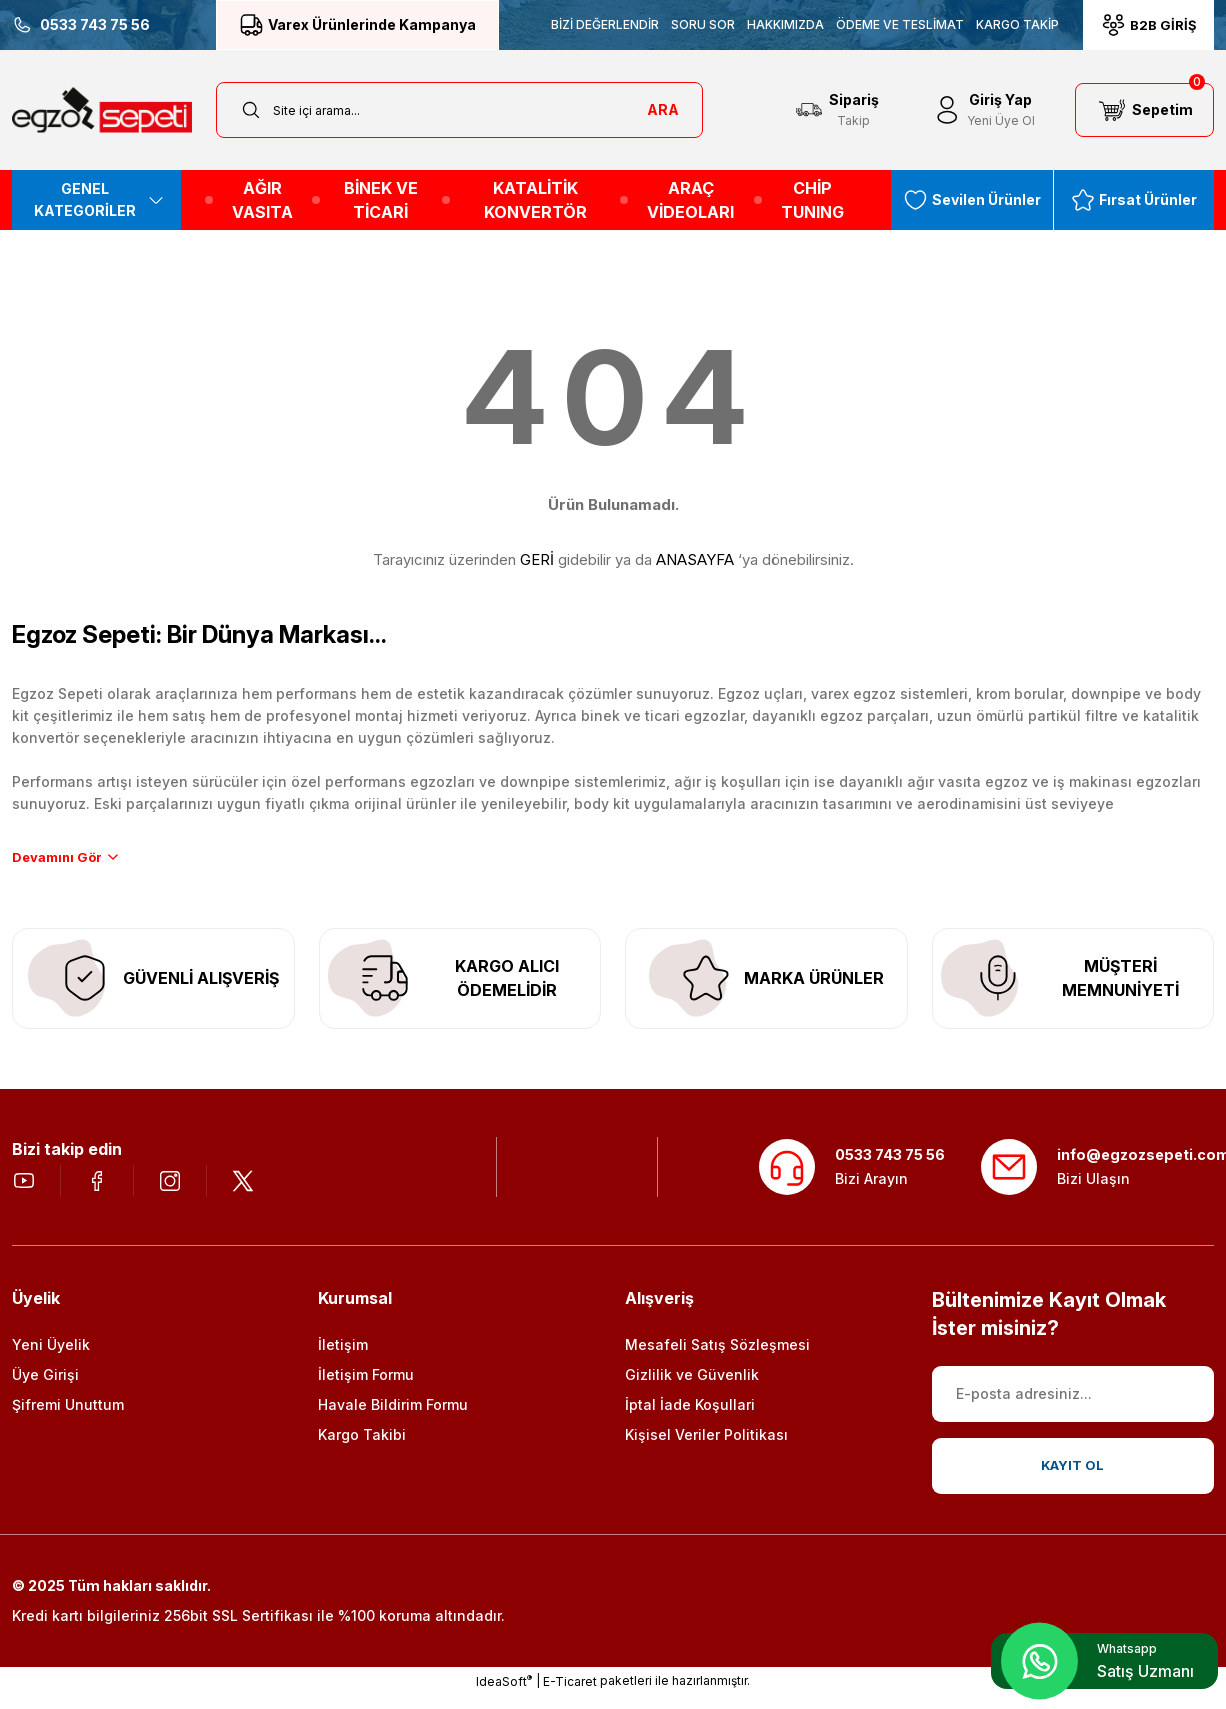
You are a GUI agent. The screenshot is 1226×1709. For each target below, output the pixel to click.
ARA (663, 109)
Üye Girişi (45, 1387)
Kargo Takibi (362, 1447)
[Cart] (1144, 110)
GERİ (537, 559)
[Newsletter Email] (1073, 1407)
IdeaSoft (504, 1694)
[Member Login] (983, 110)
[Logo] (102, 110)
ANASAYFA (695, 559)
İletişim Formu (366, 1387)
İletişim (343, 1357)
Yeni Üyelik (51, 1357)
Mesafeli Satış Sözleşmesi (717, 1357)
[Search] (459, 110)
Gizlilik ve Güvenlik (692, 1387)
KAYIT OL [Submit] (1073, 1478)
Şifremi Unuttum (68, 1417)
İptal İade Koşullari (690, 1417)
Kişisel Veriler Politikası (706, 1447)
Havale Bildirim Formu (393, 1417)
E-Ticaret (570, 1694)
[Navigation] (96, 200)
